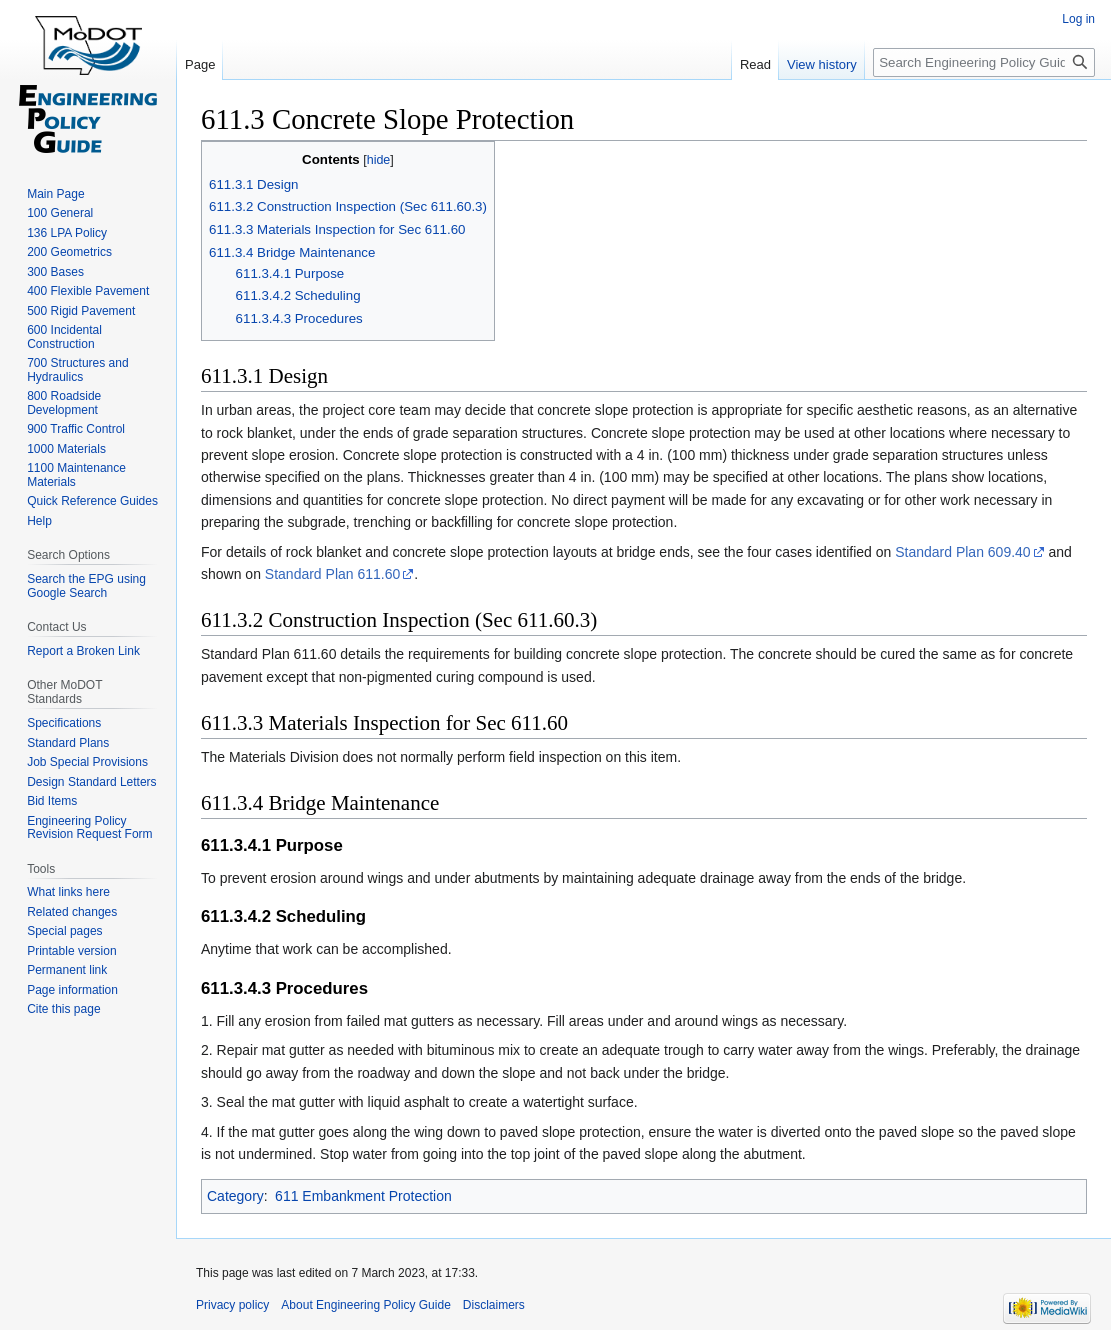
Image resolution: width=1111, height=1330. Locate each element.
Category (235, 1196)
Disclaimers (494, 1305)
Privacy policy (232, 1305)
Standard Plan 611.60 (332, 574)
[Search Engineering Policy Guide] (984, 62)
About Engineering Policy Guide (365, 1305)
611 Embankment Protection (363, 1196)
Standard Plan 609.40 (962, 552)
